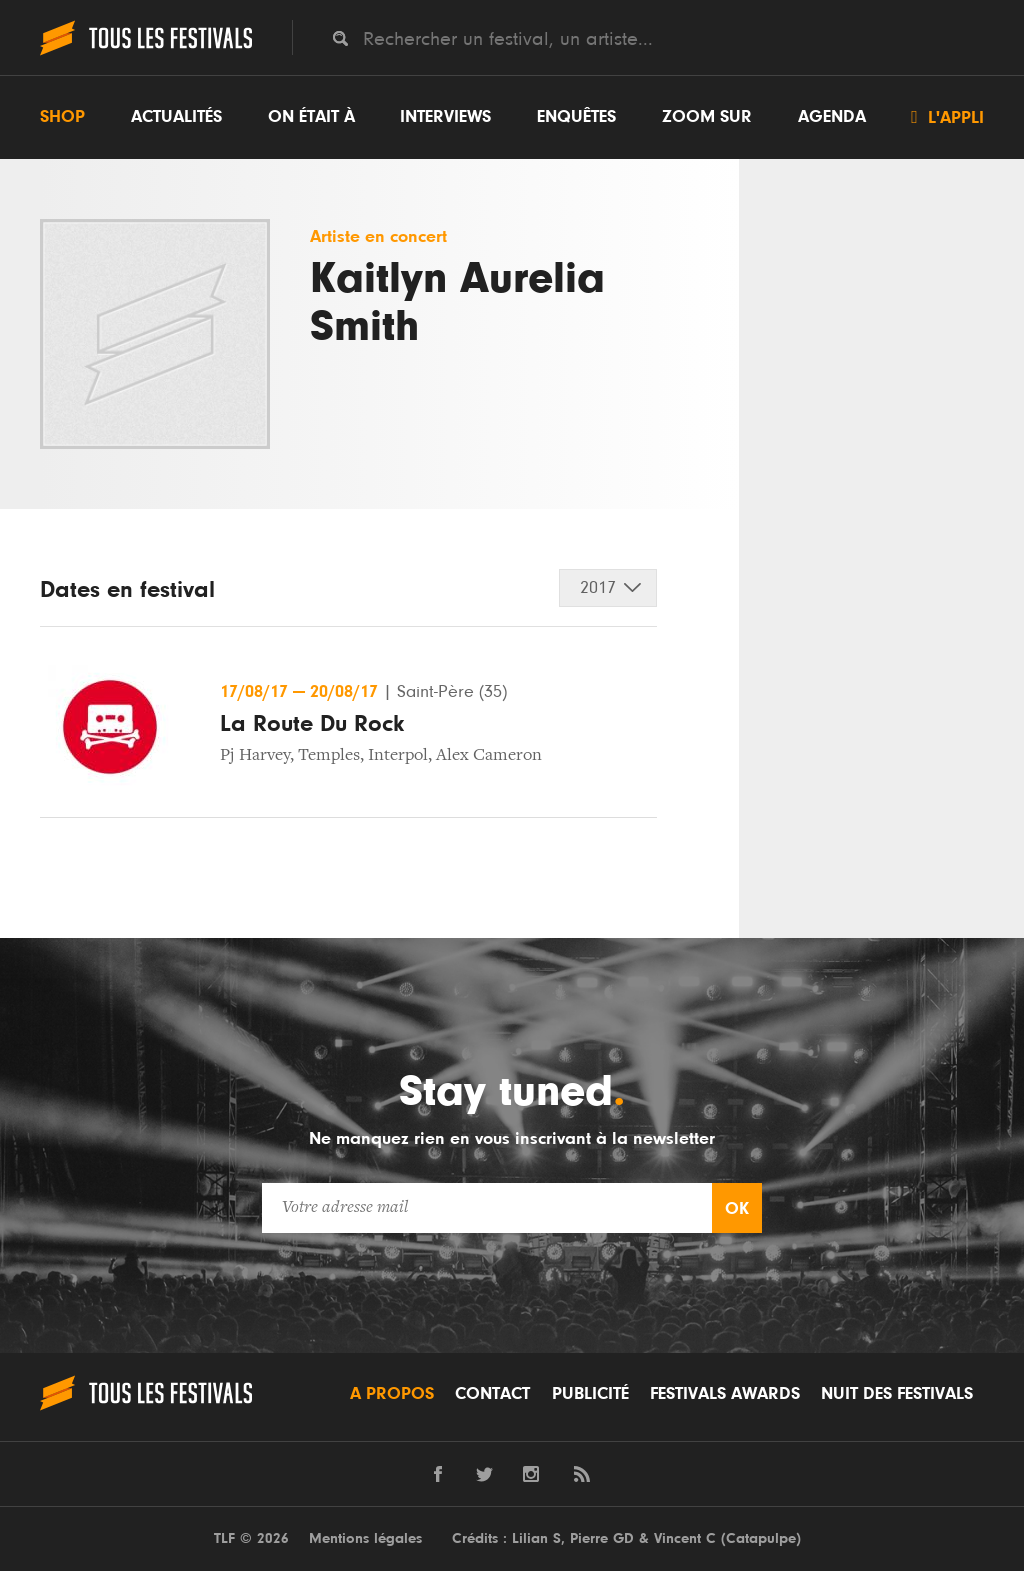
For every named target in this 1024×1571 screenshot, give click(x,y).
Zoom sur (707, 117)
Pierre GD (602, 1538)
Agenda (832, 117)
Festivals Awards (725, 1394)
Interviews (445, 117)
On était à (311, 117)
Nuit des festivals (897, 1394)
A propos (392, 1394)
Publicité (590, 1394)
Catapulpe (761, 1538)
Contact (492, 1394)
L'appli (947, 117)
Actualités (176, 117)
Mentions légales (365, 1538)
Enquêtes (576, 117)
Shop (62, 117)
